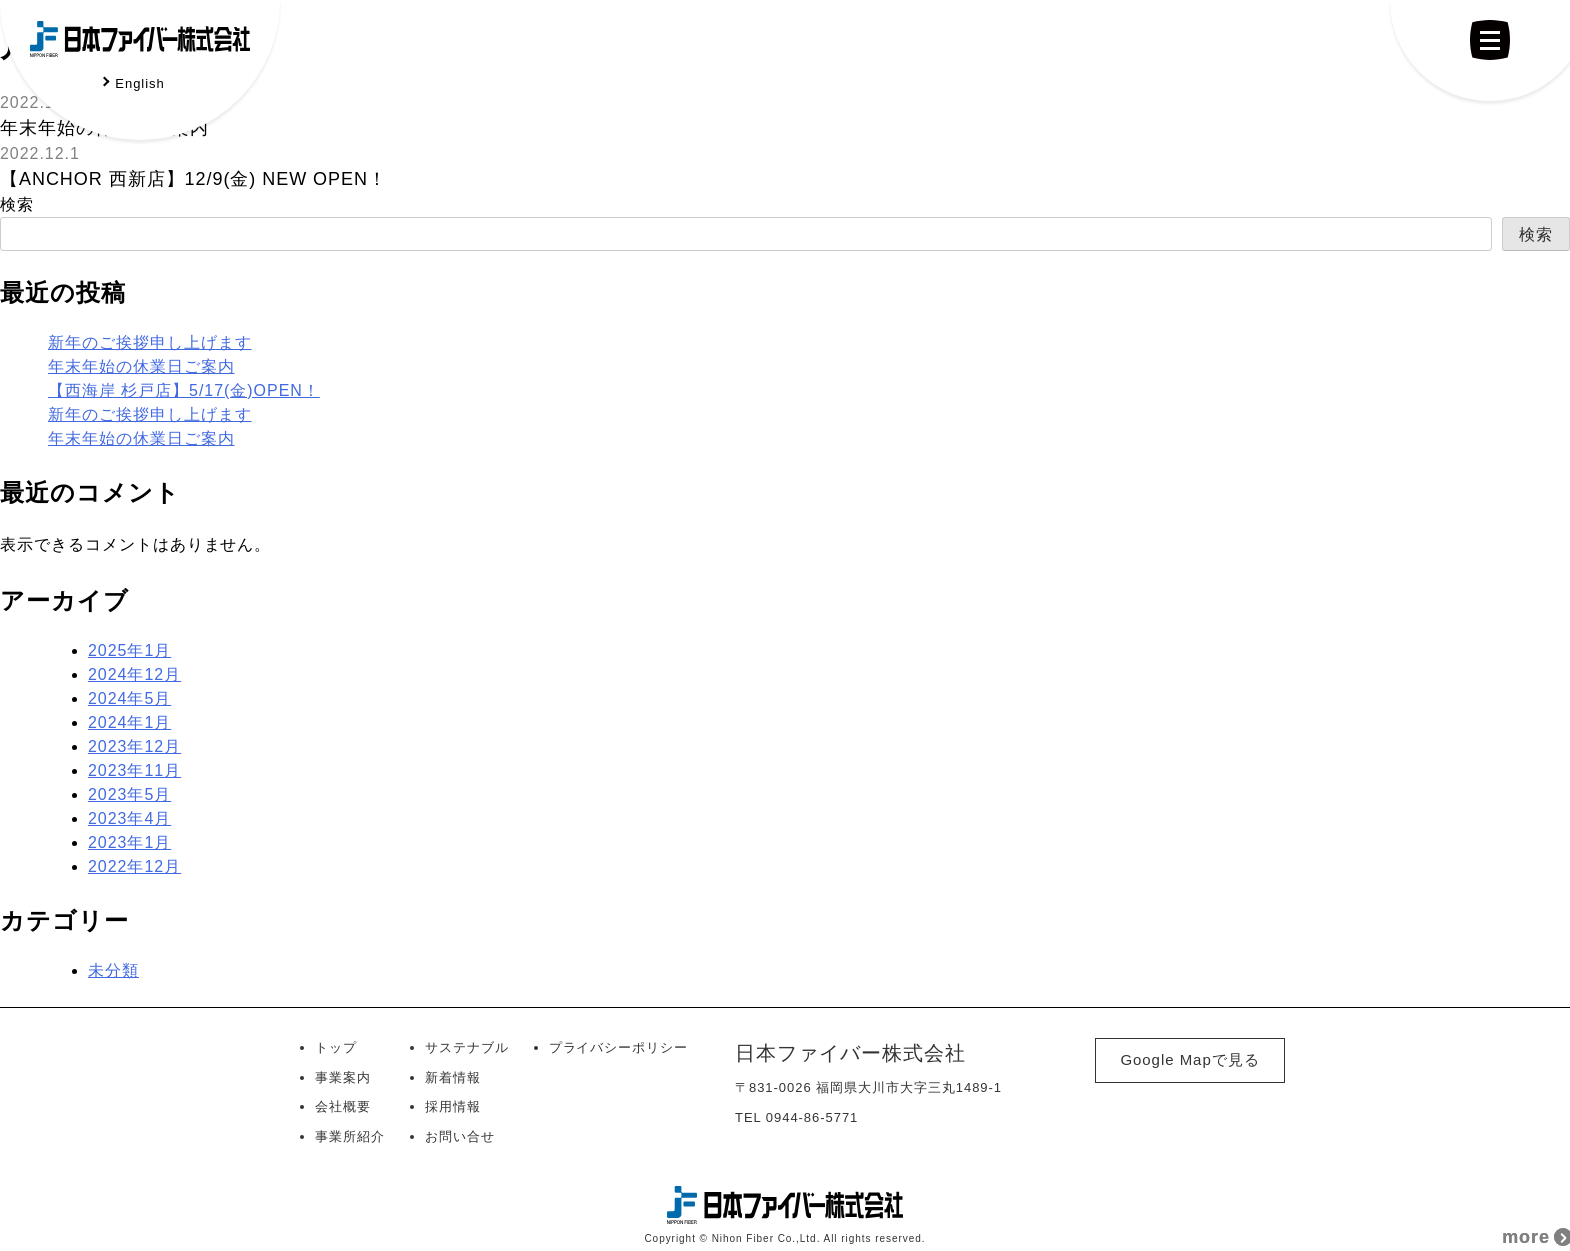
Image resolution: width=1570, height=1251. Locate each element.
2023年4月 (129, 818)
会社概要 (343, 1106)
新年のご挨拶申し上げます (150, 342)
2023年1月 (129, 842)
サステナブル (467, 1047)
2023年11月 (134, 770)
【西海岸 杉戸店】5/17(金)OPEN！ (184, 390)
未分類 (113, 970)
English (139, 83)
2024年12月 (134, 674)
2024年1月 (129, 722)
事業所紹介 (350, 1136)
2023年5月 (129, 794)
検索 (17, 204)
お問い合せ (460, 1136)
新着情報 (453, 1077)
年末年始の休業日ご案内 (141, 366)
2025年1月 (129, 650)
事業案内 (343, 1077)
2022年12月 (134, 866)
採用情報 (453, 1106)
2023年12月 (134, 746)
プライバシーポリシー (619, 1047)
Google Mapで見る (1189, 1059)
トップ (336, 1047)
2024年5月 (129, 698)
